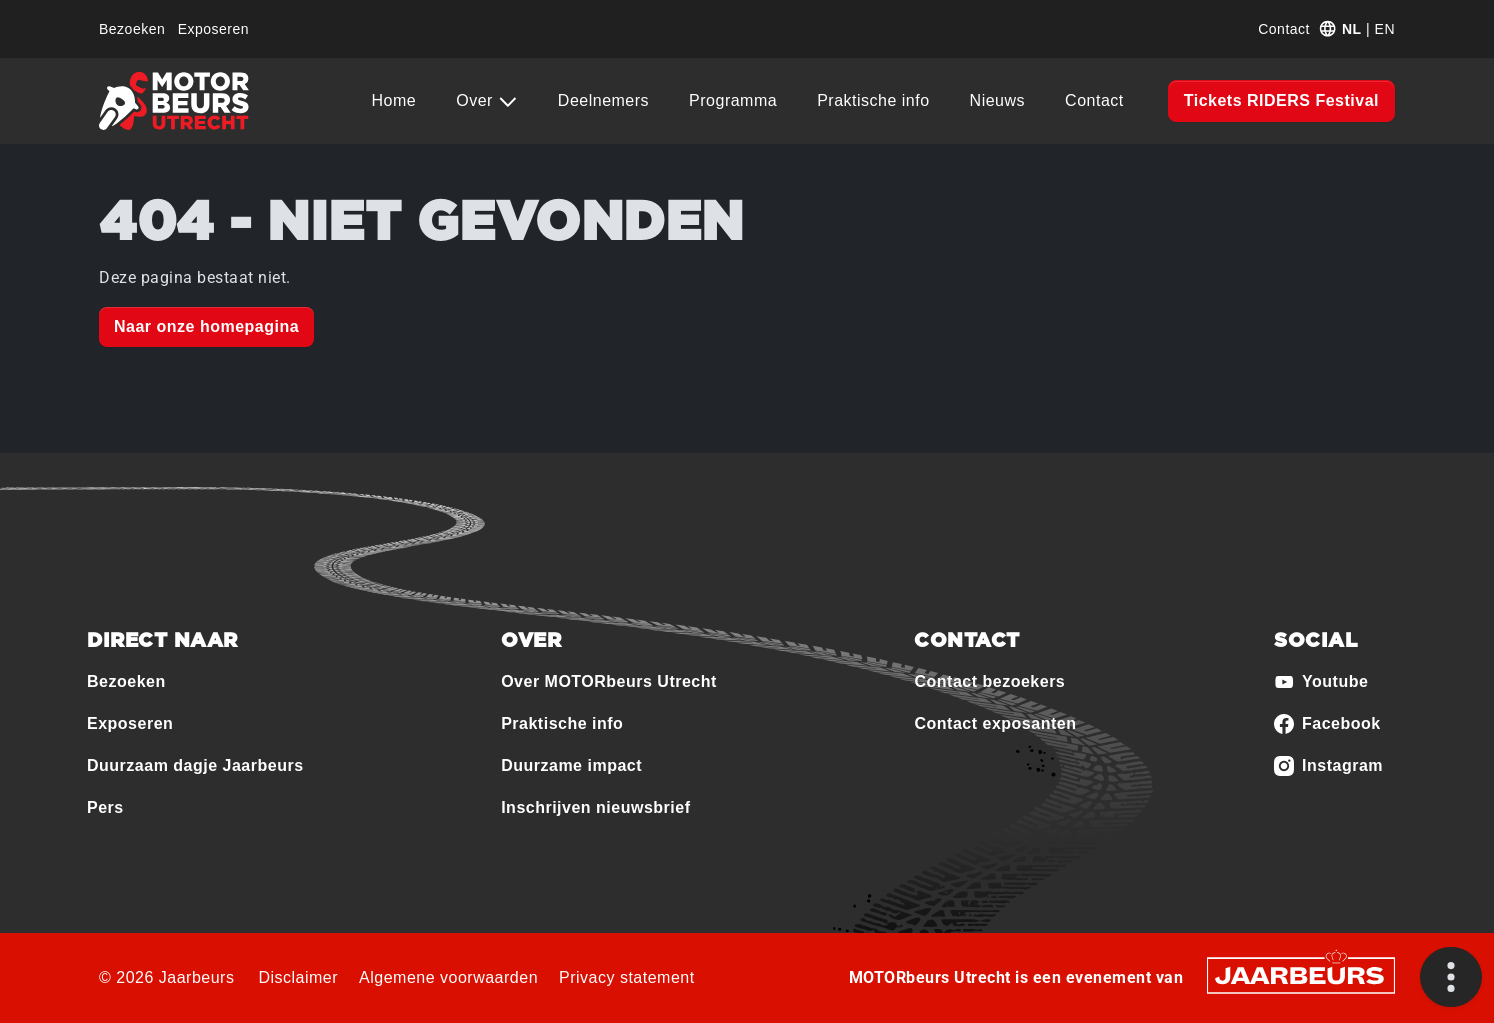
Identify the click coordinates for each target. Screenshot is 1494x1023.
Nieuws (997, 100)
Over (477, 100)
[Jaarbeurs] (1301, 974)
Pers (105, 807)
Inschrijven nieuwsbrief (595, 807)
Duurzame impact (571, 765)
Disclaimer (298, 977)
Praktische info (873, 100)
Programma (733, 100)
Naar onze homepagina (206, 326)
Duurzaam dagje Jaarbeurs (195, 765)
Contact (1284, 29)
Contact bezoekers (989, 681)
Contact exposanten (995, 723)
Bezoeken (132, 29)
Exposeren (213, 29)
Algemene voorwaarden (448, 977)
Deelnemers (603, 100)
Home (394, 100)
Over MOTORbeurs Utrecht (609, 681)
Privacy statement (627, 977)
